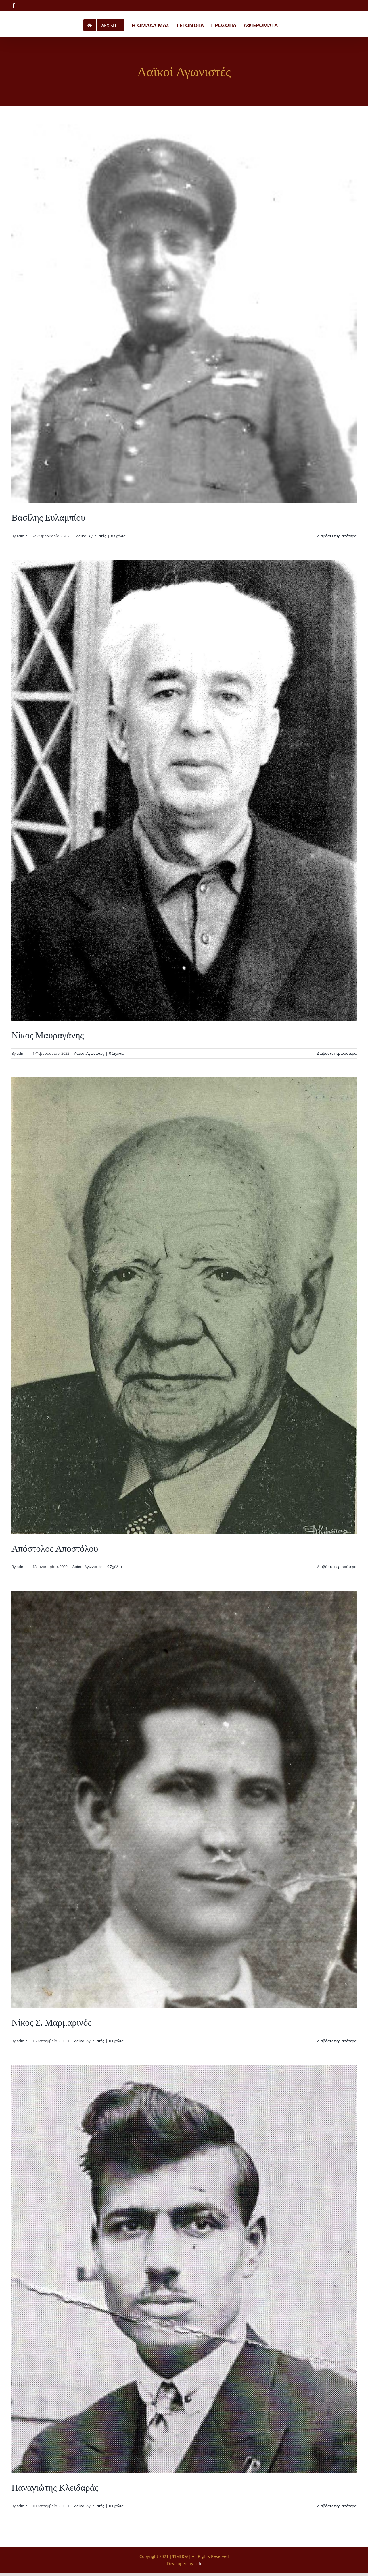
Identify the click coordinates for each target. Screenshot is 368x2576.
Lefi (197, 2563)
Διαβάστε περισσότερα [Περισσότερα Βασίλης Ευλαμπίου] (336, 536)
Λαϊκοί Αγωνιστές (91, 536)
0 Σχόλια (118, 536)
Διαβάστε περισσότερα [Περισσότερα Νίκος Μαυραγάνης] (336, 1053)
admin (22, 536)
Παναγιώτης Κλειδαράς (55, 2487)
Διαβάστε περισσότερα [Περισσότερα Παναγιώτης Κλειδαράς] (336, 2505)
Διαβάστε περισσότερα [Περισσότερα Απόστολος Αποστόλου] (336, 1566)
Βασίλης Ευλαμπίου (48, 517)
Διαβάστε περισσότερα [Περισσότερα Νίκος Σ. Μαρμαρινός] (336, 2040)
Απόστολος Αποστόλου (55, 1548)
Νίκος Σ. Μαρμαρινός (51, 2022)
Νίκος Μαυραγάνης (48, 1035)
